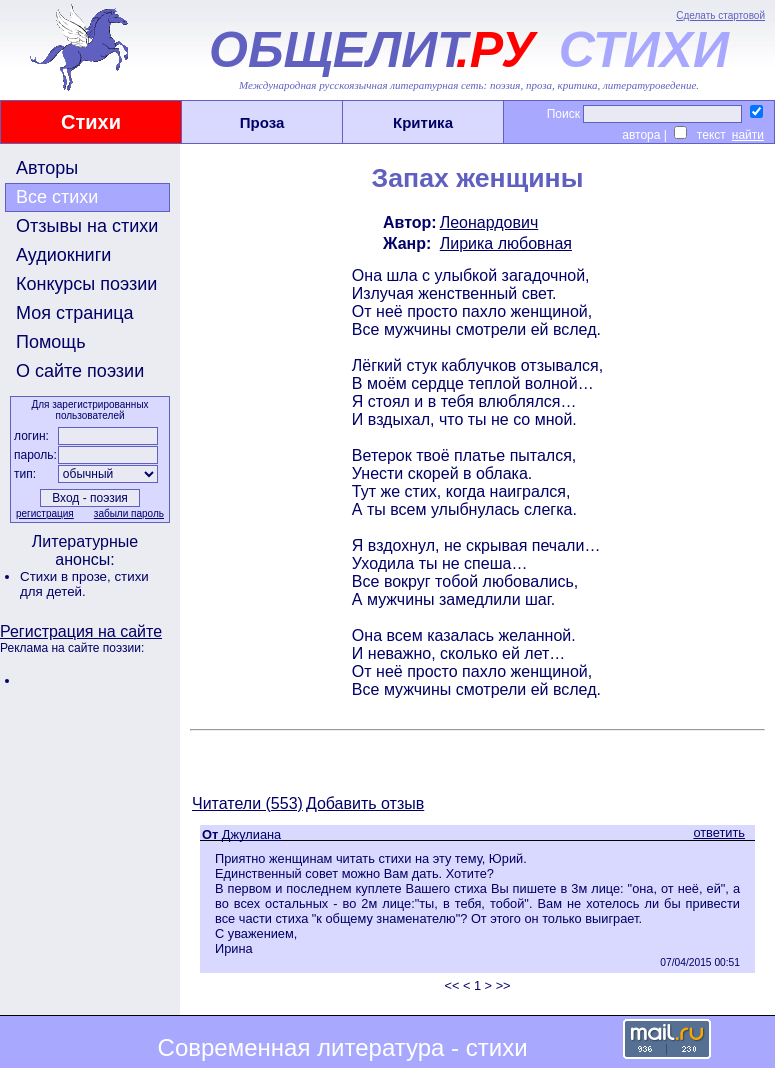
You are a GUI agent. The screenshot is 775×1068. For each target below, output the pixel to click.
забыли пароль (129, 513)
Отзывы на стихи (87, 226)
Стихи (91, 122)
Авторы (47, 168)
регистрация (45, 513)
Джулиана (251, 834)
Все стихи (57, 197)
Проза (262, 122)
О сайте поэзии (80, 371)
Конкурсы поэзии (86, 284)
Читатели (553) (247, 803)
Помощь (51, 342)
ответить (719, 832)
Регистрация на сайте (81, 631)
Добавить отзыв (365, 803)
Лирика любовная (506, 243)
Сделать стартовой (720, 15)
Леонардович (489, 222)
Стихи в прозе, (67, 576)
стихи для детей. (84, 584)
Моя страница (75, 313)
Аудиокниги (63, 255)
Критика (423, 122)
